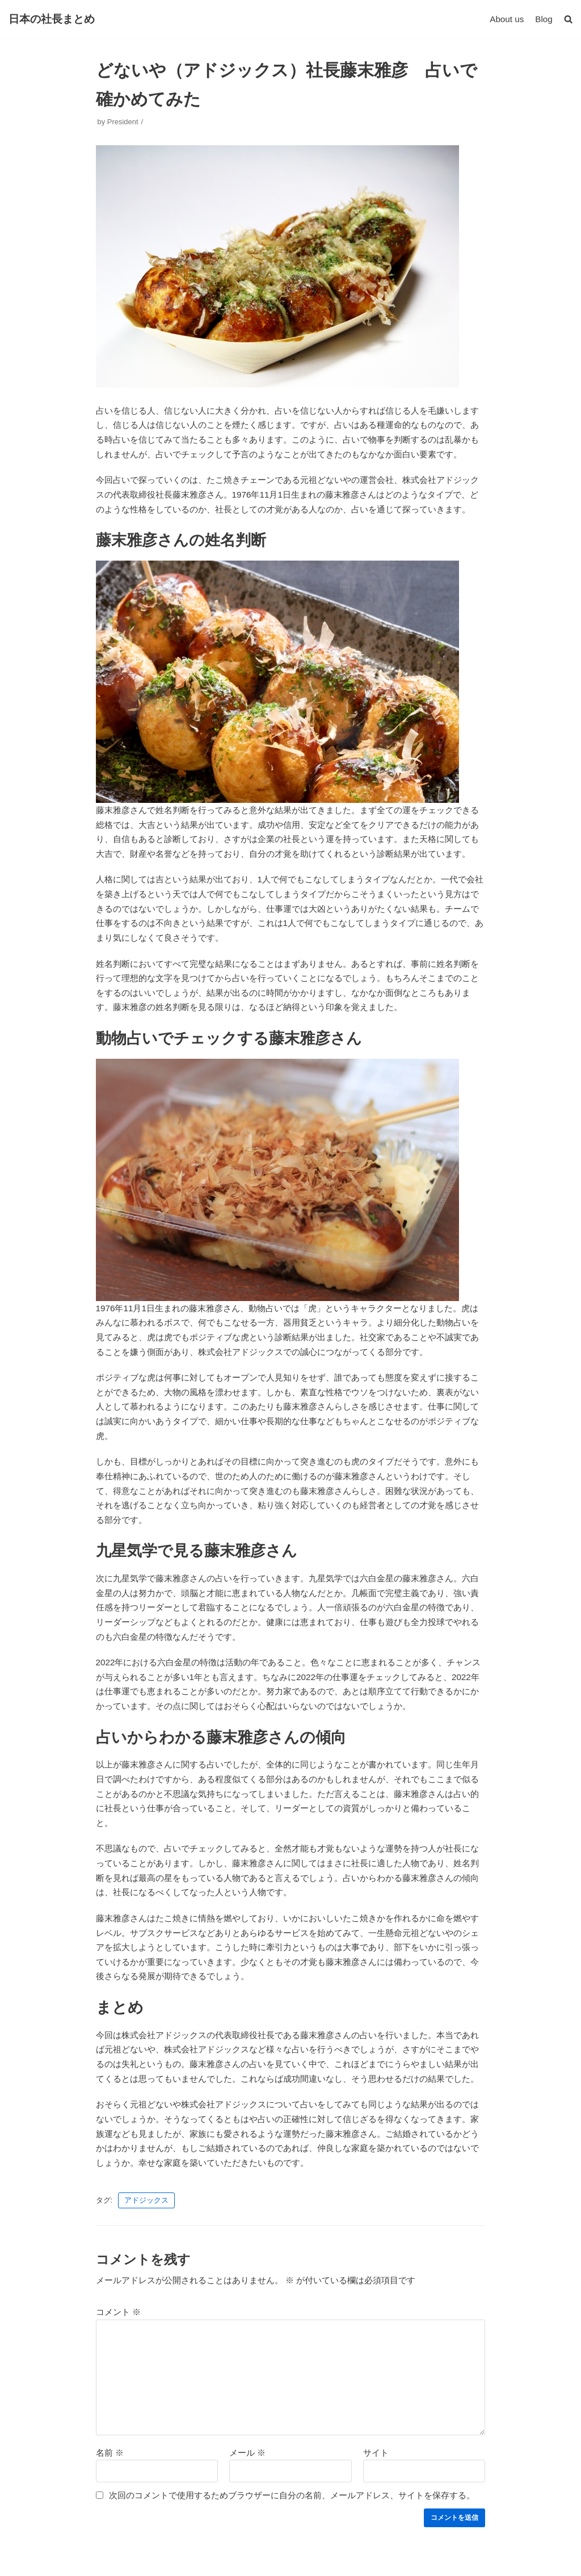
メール (247, 2434)
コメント (118, 2294)
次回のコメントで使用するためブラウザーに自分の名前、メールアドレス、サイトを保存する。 (292, 2476)
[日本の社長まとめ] (52, 19)
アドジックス (146, 2183)
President (122, 120)
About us (507, 19)
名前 (110, 2434)
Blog (544, 19)
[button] (568, 19)
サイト (376, 2434)
